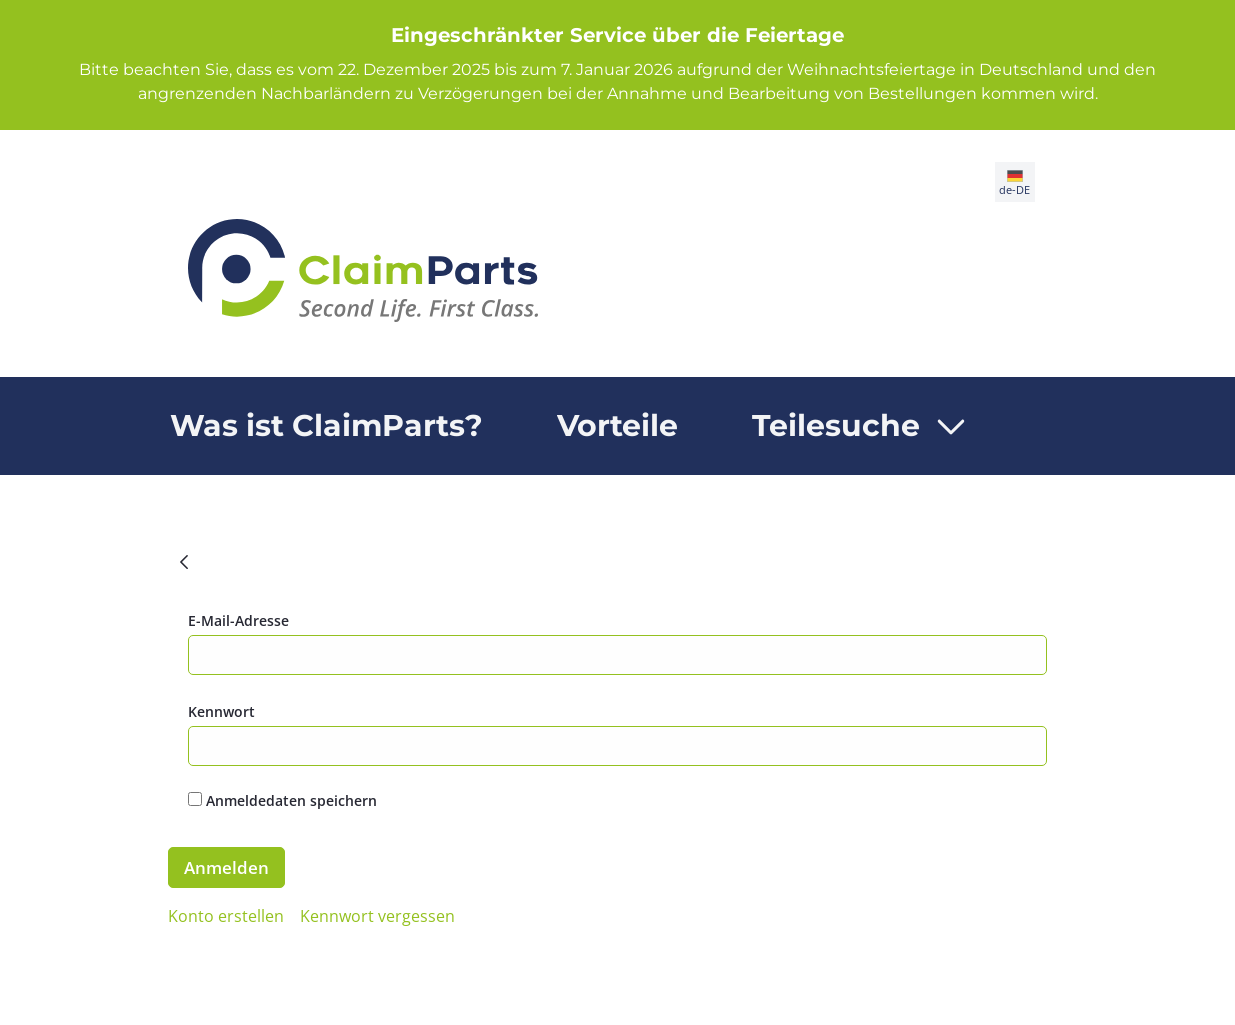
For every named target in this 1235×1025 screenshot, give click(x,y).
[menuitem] (326, 426)
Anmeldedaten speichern (282, 800)
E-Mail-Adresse (238, 620)
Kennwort (221, 711)
